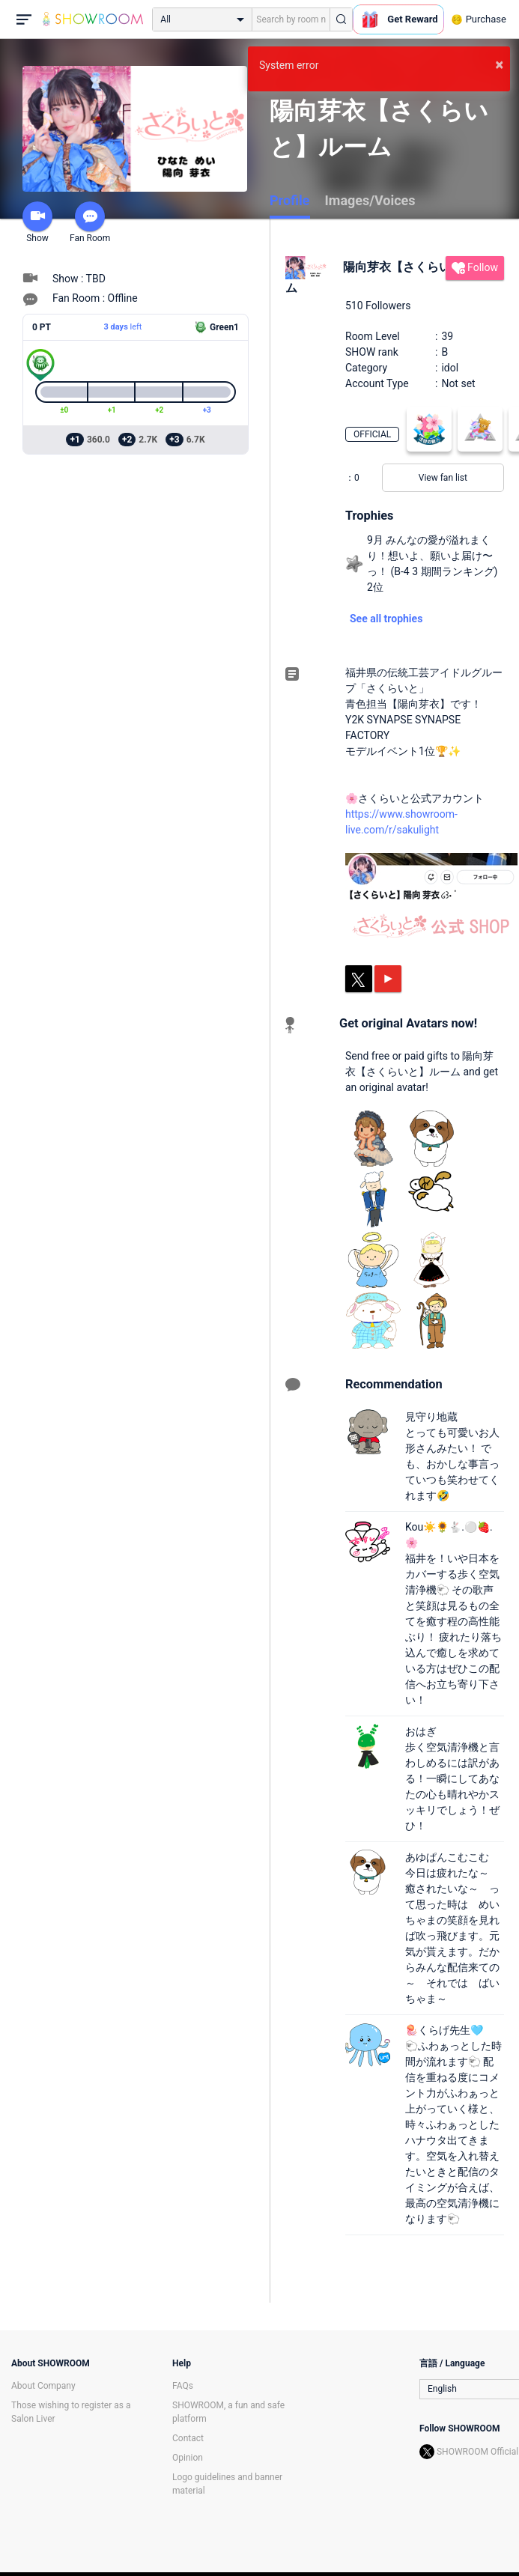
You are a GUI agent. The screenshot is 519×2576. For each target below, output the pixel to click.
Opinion (187, 2457)
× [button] (499, 64)
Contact (188, 2438)
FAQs (182, 2386)
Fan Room (90, 222)
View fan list (443, 478)
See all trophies (386, 619)
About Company (43, 2386)
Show (37, 222)
